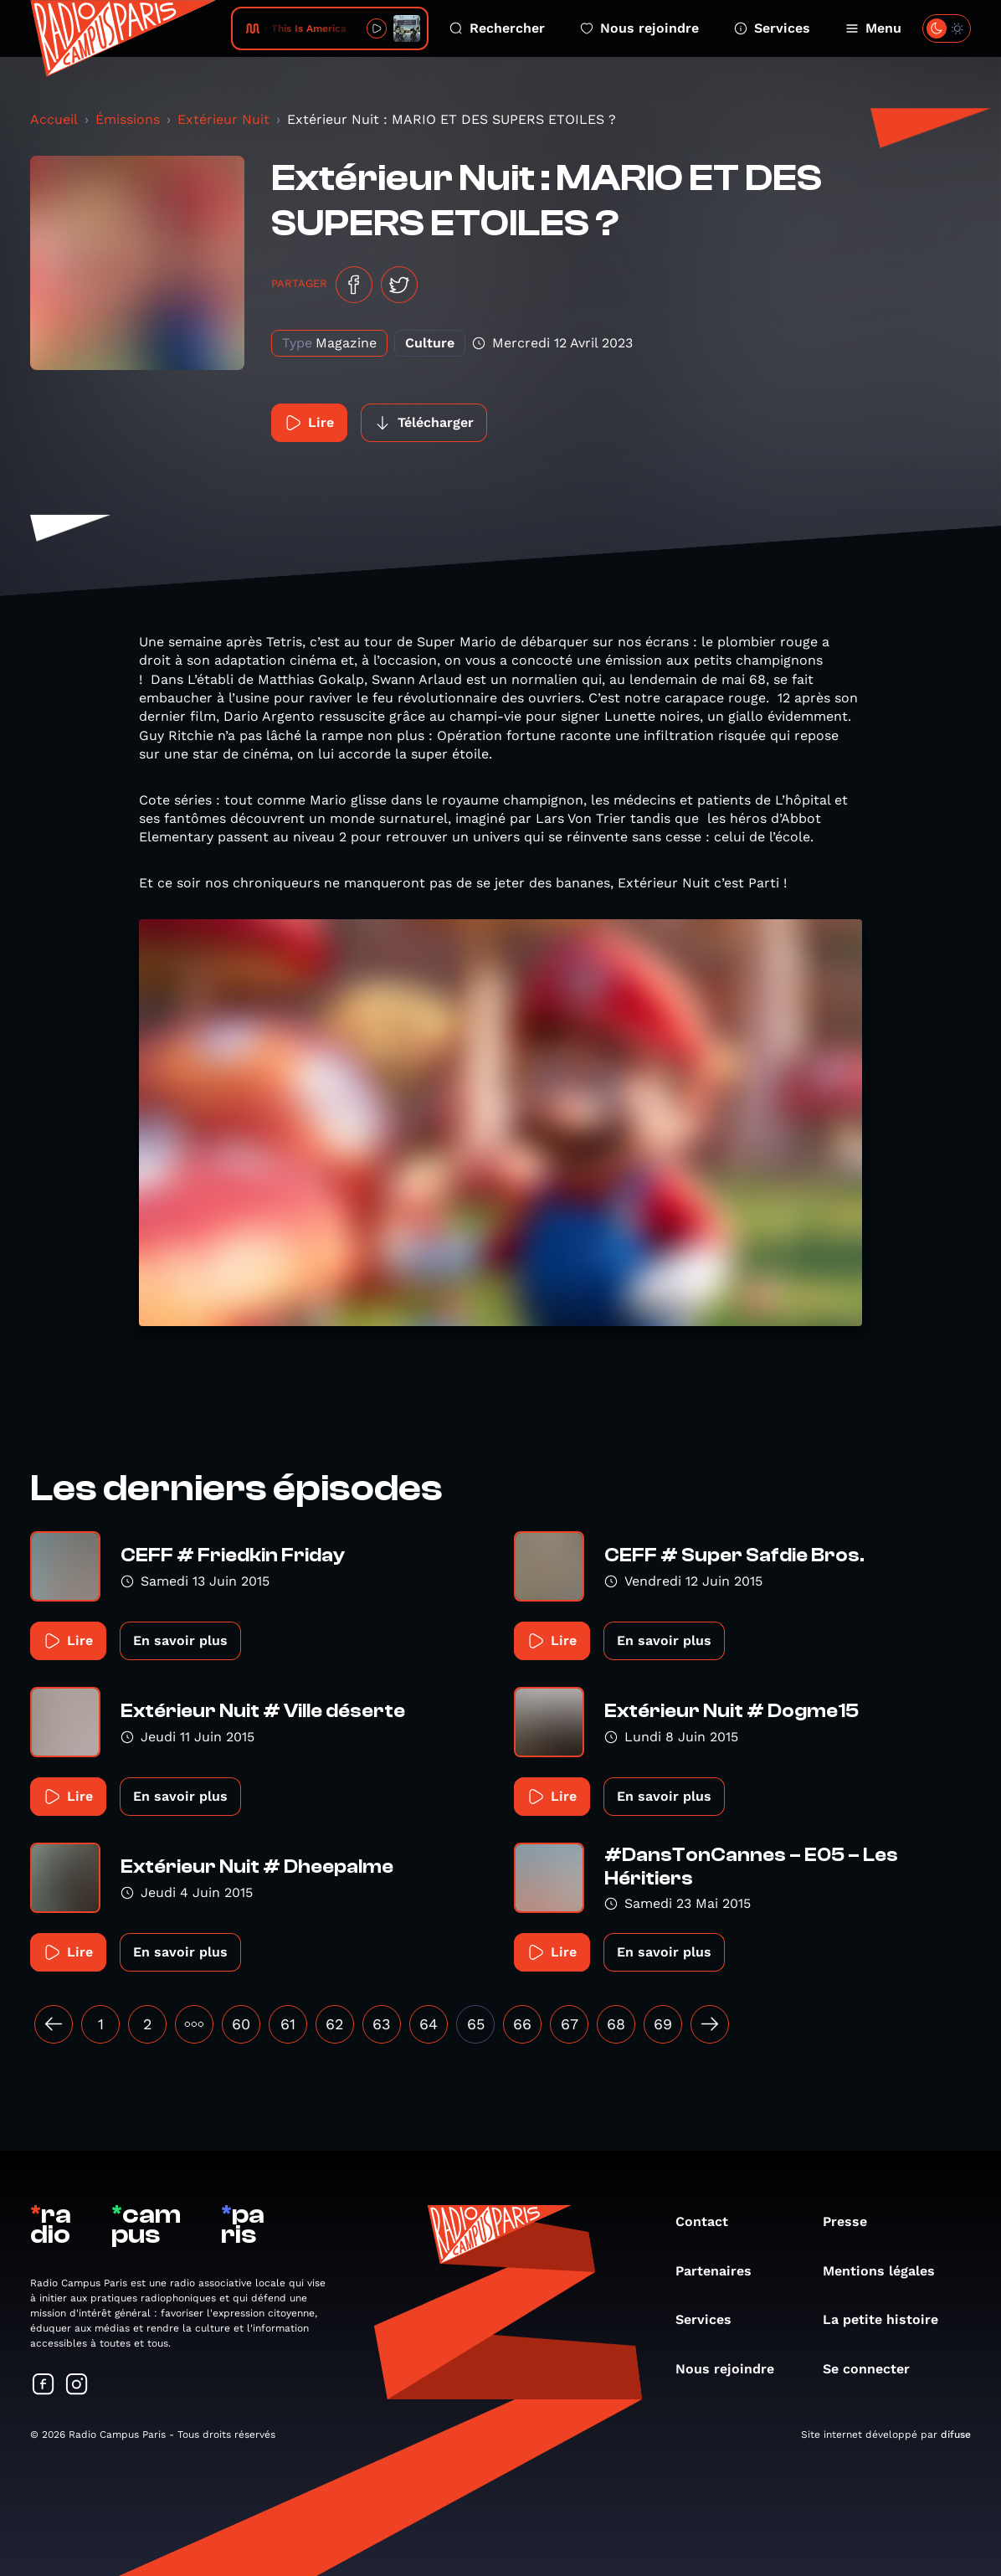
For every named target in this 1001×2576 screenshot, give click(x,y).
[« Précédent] (53, 2024)
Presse (853, 2221)
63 (381, 2024)
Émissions (127, 119)
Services (772, 28)
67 (569, 2024)
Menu (873, 28)
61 (287, 2024)
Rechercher (497, 28)
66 (522, 2024)
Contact (710, 2221)
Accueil (54, 119)
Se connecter (875, 2369)
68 (616, 2024)
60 (241, 2024)
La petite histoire (889, 2319)
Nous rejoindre (639, 28)
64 (428, 2024)
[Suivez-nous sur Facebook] (43, 2385)
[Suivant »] (709, 2024)
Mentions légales (887, 2271)
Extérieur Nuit (223, 119)
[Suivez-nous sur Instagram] (77, 2385)
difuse (956, 2434)
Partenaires (721, 2271)
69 (663, 2024)
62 (335, 2024)
